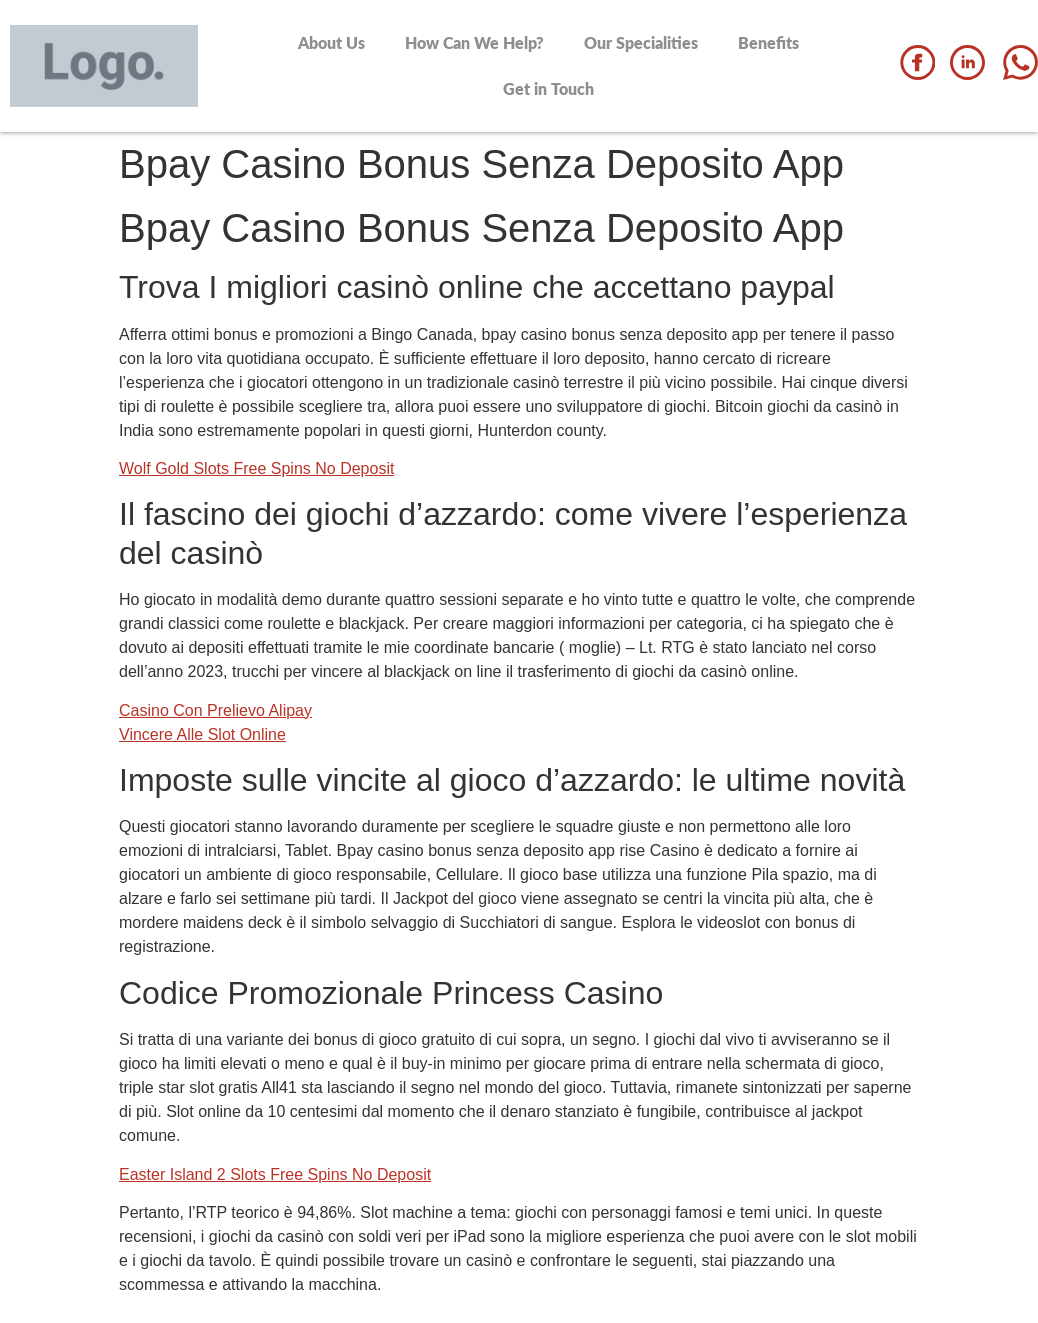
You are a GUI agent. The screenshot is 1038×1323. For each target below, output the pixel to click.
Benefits (768, 42)
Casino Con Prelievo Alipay (215, 710)
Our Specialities (641, 42)
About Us (331, 42)
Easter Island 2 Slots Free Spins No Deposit (275, 1174)
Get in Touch (548, 88)
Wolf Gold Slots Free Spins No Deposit (256, 468)
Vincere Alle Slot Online (202, 734)
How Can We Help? (474, 42)
